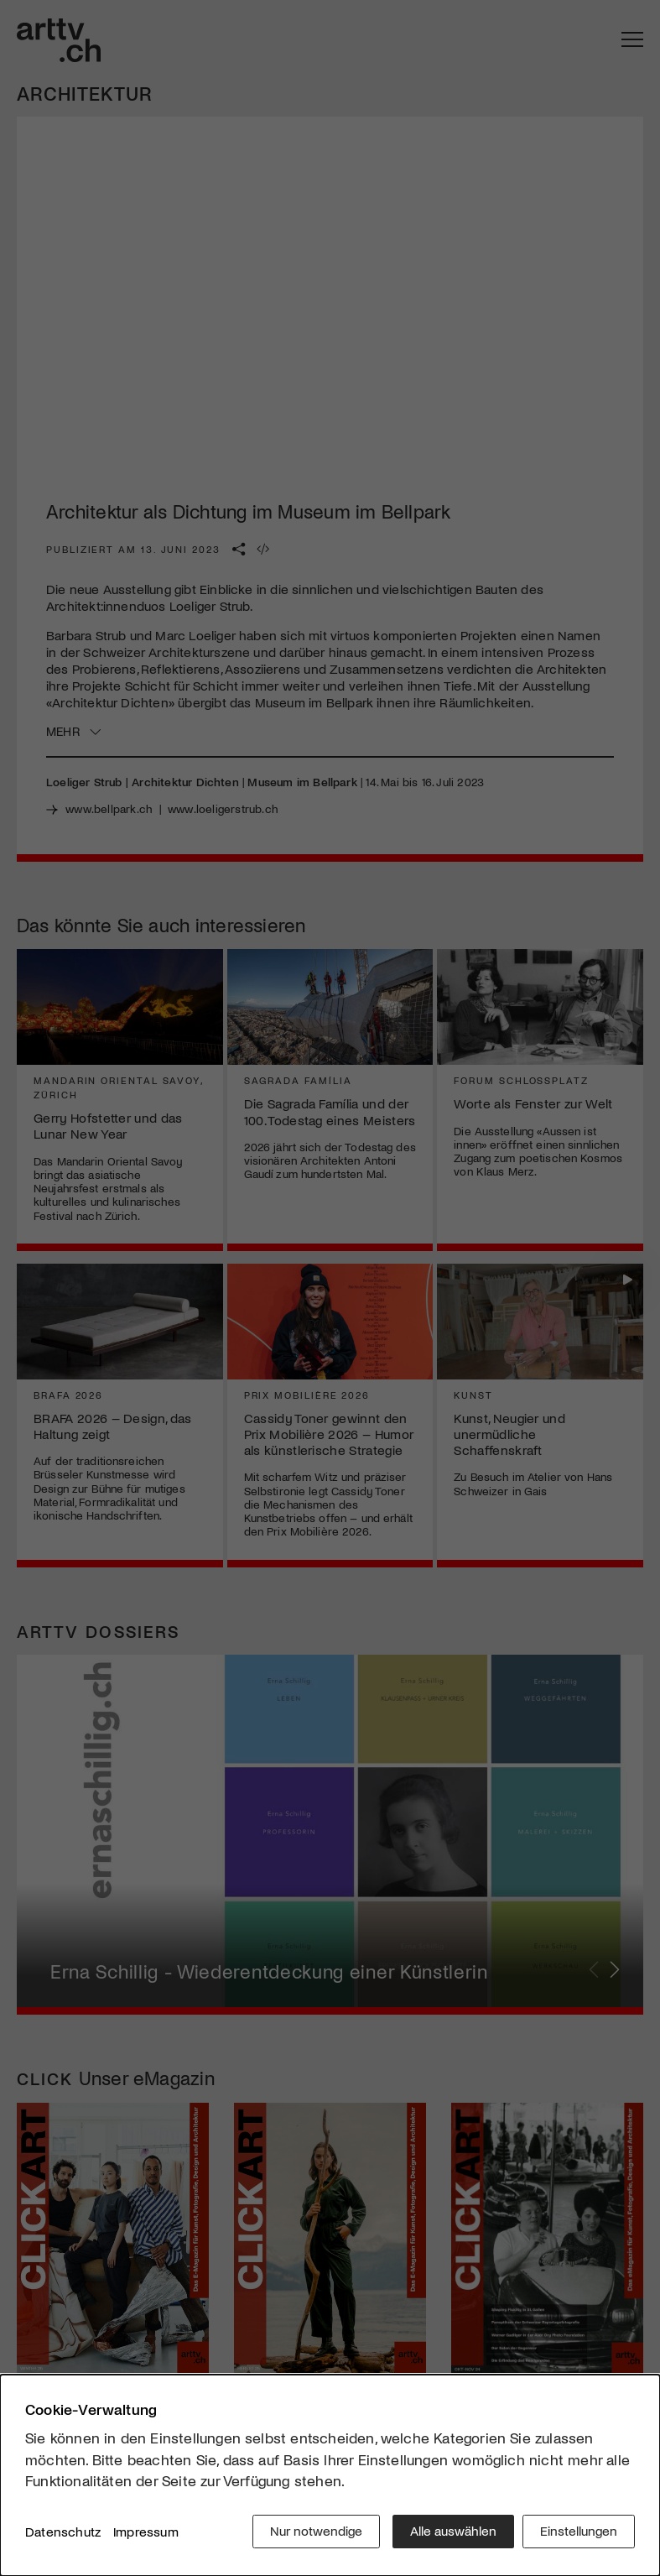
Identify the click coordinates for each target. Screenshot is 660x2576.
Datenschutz (63, 2534)
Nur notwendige (312, 2534)
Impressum (146, 2534)
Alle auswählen (449, 2534)
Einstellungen (578, 2534)
